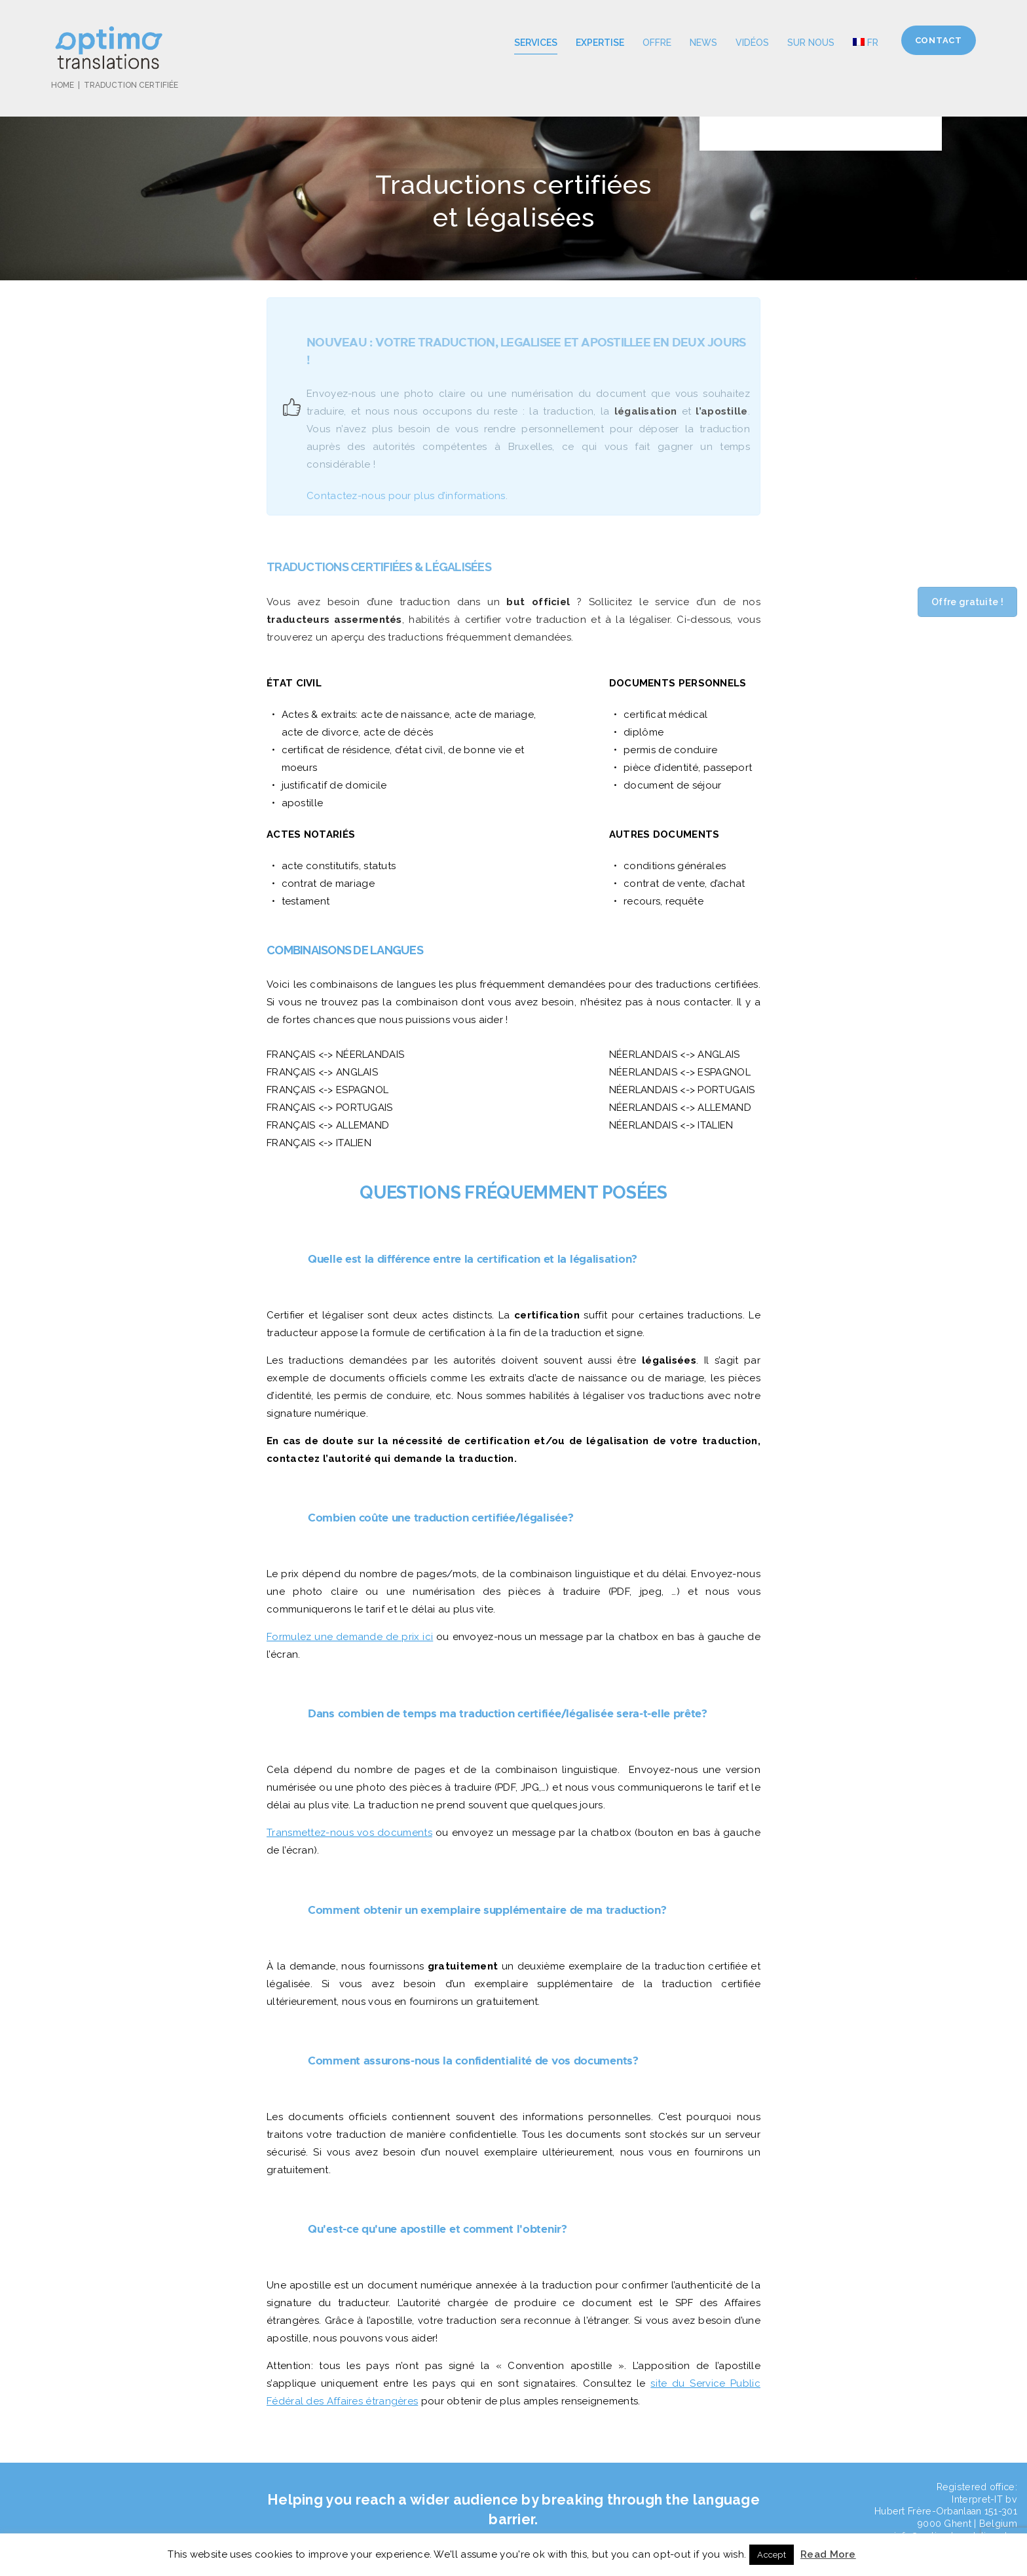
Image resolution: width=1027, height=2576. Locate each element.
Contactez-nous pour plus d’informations (406, 496)
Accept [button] (771, 2555)
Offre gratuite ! (967, 602)
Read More (828, 2554)
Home (62, 85)
